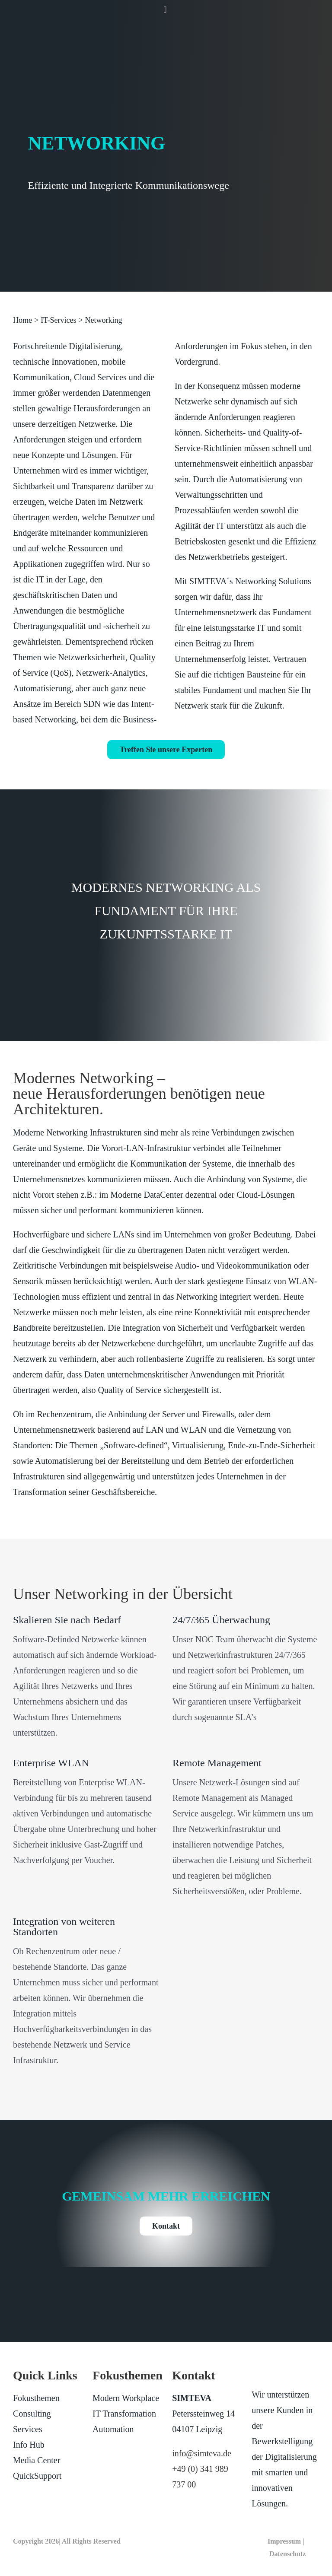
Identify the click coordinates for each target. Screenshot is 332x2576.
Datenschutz (287, 2553)
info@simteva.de (201, 2453)
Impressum (284, 2541)
